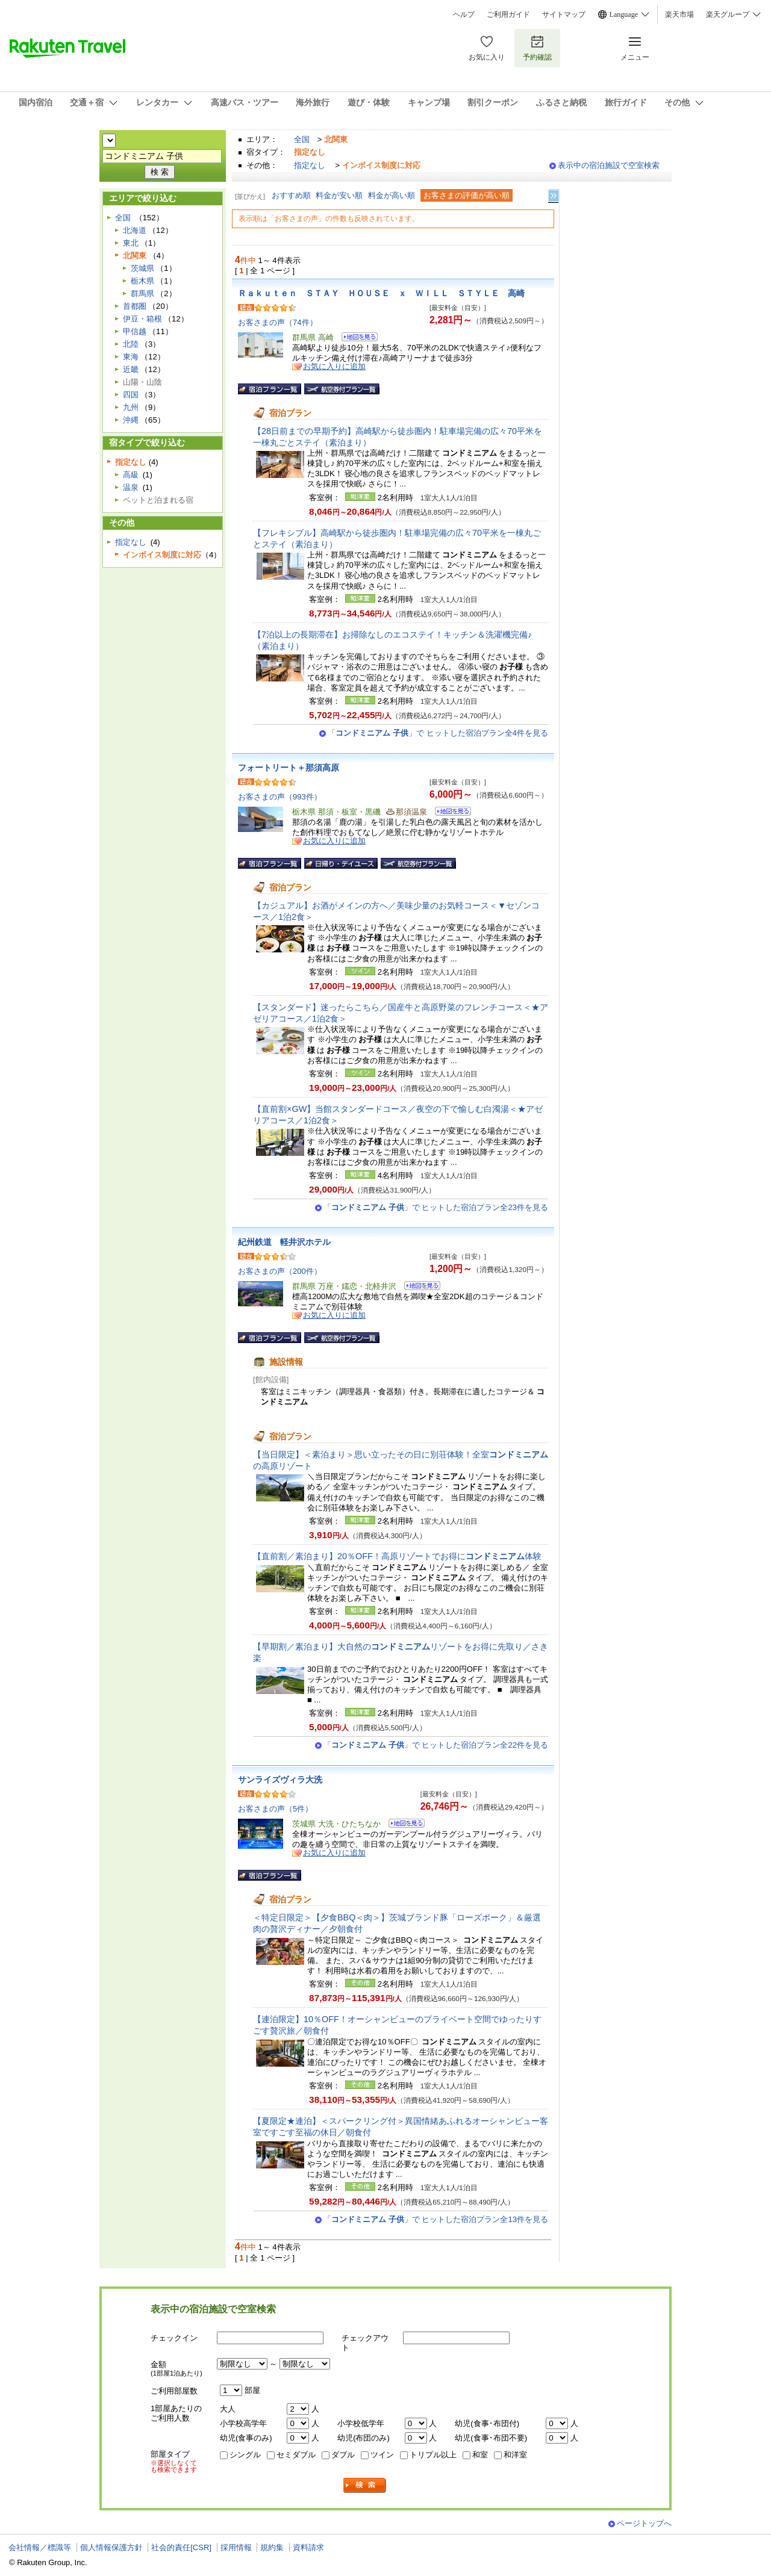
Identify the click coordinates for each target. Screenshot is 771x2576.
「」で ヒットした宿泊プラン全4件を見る (438, 732)
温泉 (131, 487)
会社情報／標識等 (39, 2547)
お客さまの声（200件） (280, 1271)
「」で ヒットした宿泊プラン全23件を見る (435, 1207)
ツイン (382, 2454)
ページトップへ (644, 2523)
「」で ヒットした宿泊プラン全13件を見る (435, 2219)
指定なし (309, 165)
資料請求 (308, 2547)
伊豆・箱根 (142, 318)
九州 (131, 407)
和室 (480, 2454)
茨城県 (142, 268)
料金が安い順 (339, 195)
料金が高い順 (391, 195)
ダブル (343, 2454)
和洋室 (515, 2454)
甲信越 (134, 331)
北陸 (131, 344)
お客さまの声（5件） (275, 1808)
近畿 (131, 369)
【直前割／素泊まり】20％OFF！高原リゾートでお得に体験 (397, 1556)
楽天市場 (679, 14)
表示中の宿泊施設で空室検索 (609, 165)
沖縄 (131, 419)
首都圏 (134, 306)
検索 (365, 2485)
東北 (131, 242)
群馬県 (142, 293)
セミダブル (296, 2454)
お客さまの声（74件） (277, 322)
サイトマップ (563, 14)
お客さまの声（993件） (280, 796)
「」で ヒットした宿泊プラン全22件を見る (435, 1744)
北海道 (134, 230)
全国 (302, 139)
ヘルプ (464, 14)
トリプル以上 (433, 2454)
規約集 (272, 2547)
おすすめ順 (291, 195)
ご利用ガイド (508, 14)
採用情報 (236, 2547)
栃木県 (142, 280)
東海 (131, 356)
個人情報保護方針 (111, 2547)
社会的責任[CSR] (181, 2547)
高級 (131, 474)
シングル (245, 2454)
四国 (131, 394)
